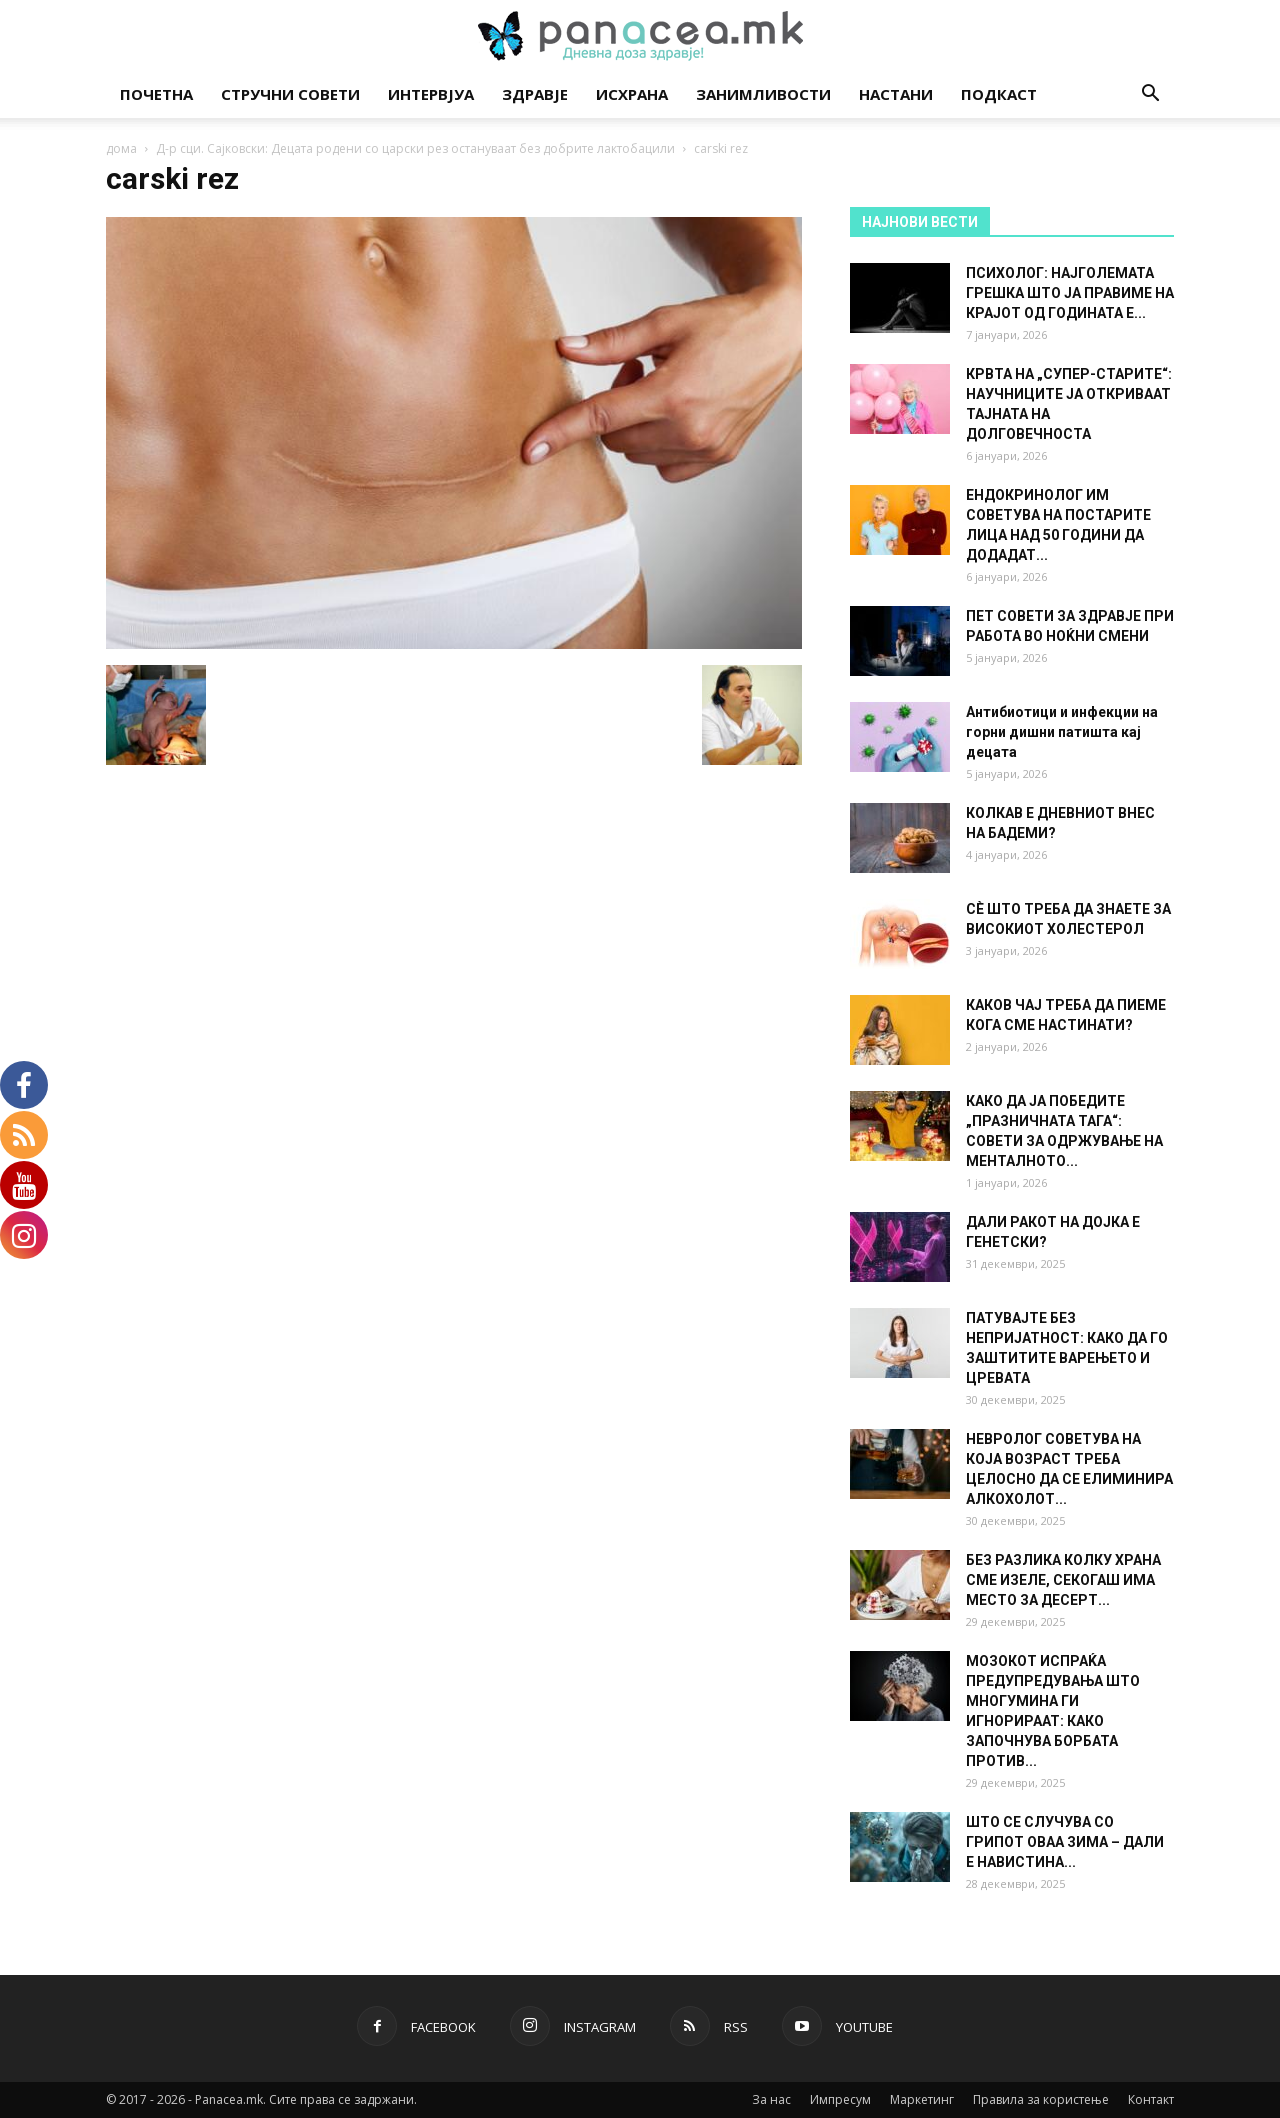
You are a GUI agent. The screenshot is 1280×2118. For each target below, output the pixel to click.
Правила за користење (1041, 2099)
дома (121, 148)
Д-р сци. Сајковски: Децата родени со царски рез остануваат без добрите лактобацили (415, 148)
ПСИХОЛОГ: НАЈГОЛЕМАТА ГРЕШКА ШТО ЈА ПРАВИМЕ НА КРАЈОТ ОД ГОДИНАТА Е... (1070, 293)
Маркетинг (922, 2099)
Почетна (156, 94)
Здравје (535, 94)
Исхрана (632, 94)
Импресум (840, 2099)
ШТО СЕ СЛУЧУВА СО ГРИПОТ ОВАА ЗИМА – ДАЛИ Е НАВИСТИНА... (1065, 1842)
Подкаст (999, 94)
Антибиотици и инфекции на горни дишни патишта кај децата (1062, 732)
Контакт (1151, 2099)
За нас (771, 2099)
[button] (1150, 95)
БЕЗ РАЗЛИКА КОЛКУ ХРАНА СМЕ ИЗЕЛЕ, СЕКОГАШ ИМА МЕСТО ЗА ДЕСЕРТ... (1063, 1580)
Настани (896, 94)
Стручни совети (290, 94)
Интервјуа (431, 94)
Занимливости (763, 94)
